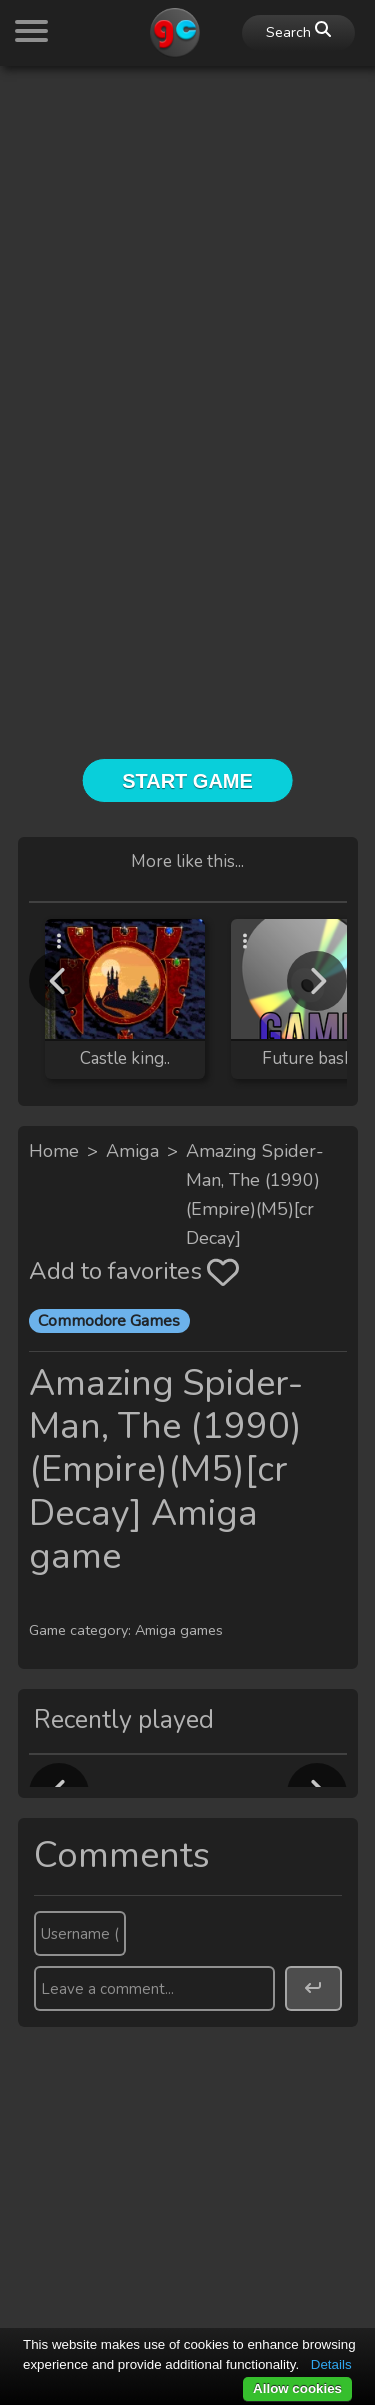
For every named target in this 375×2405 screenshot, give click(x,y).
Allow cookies (297, 2388)
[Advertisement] (187, 269)
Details (331, 2364)
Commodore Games (109, 1321)
